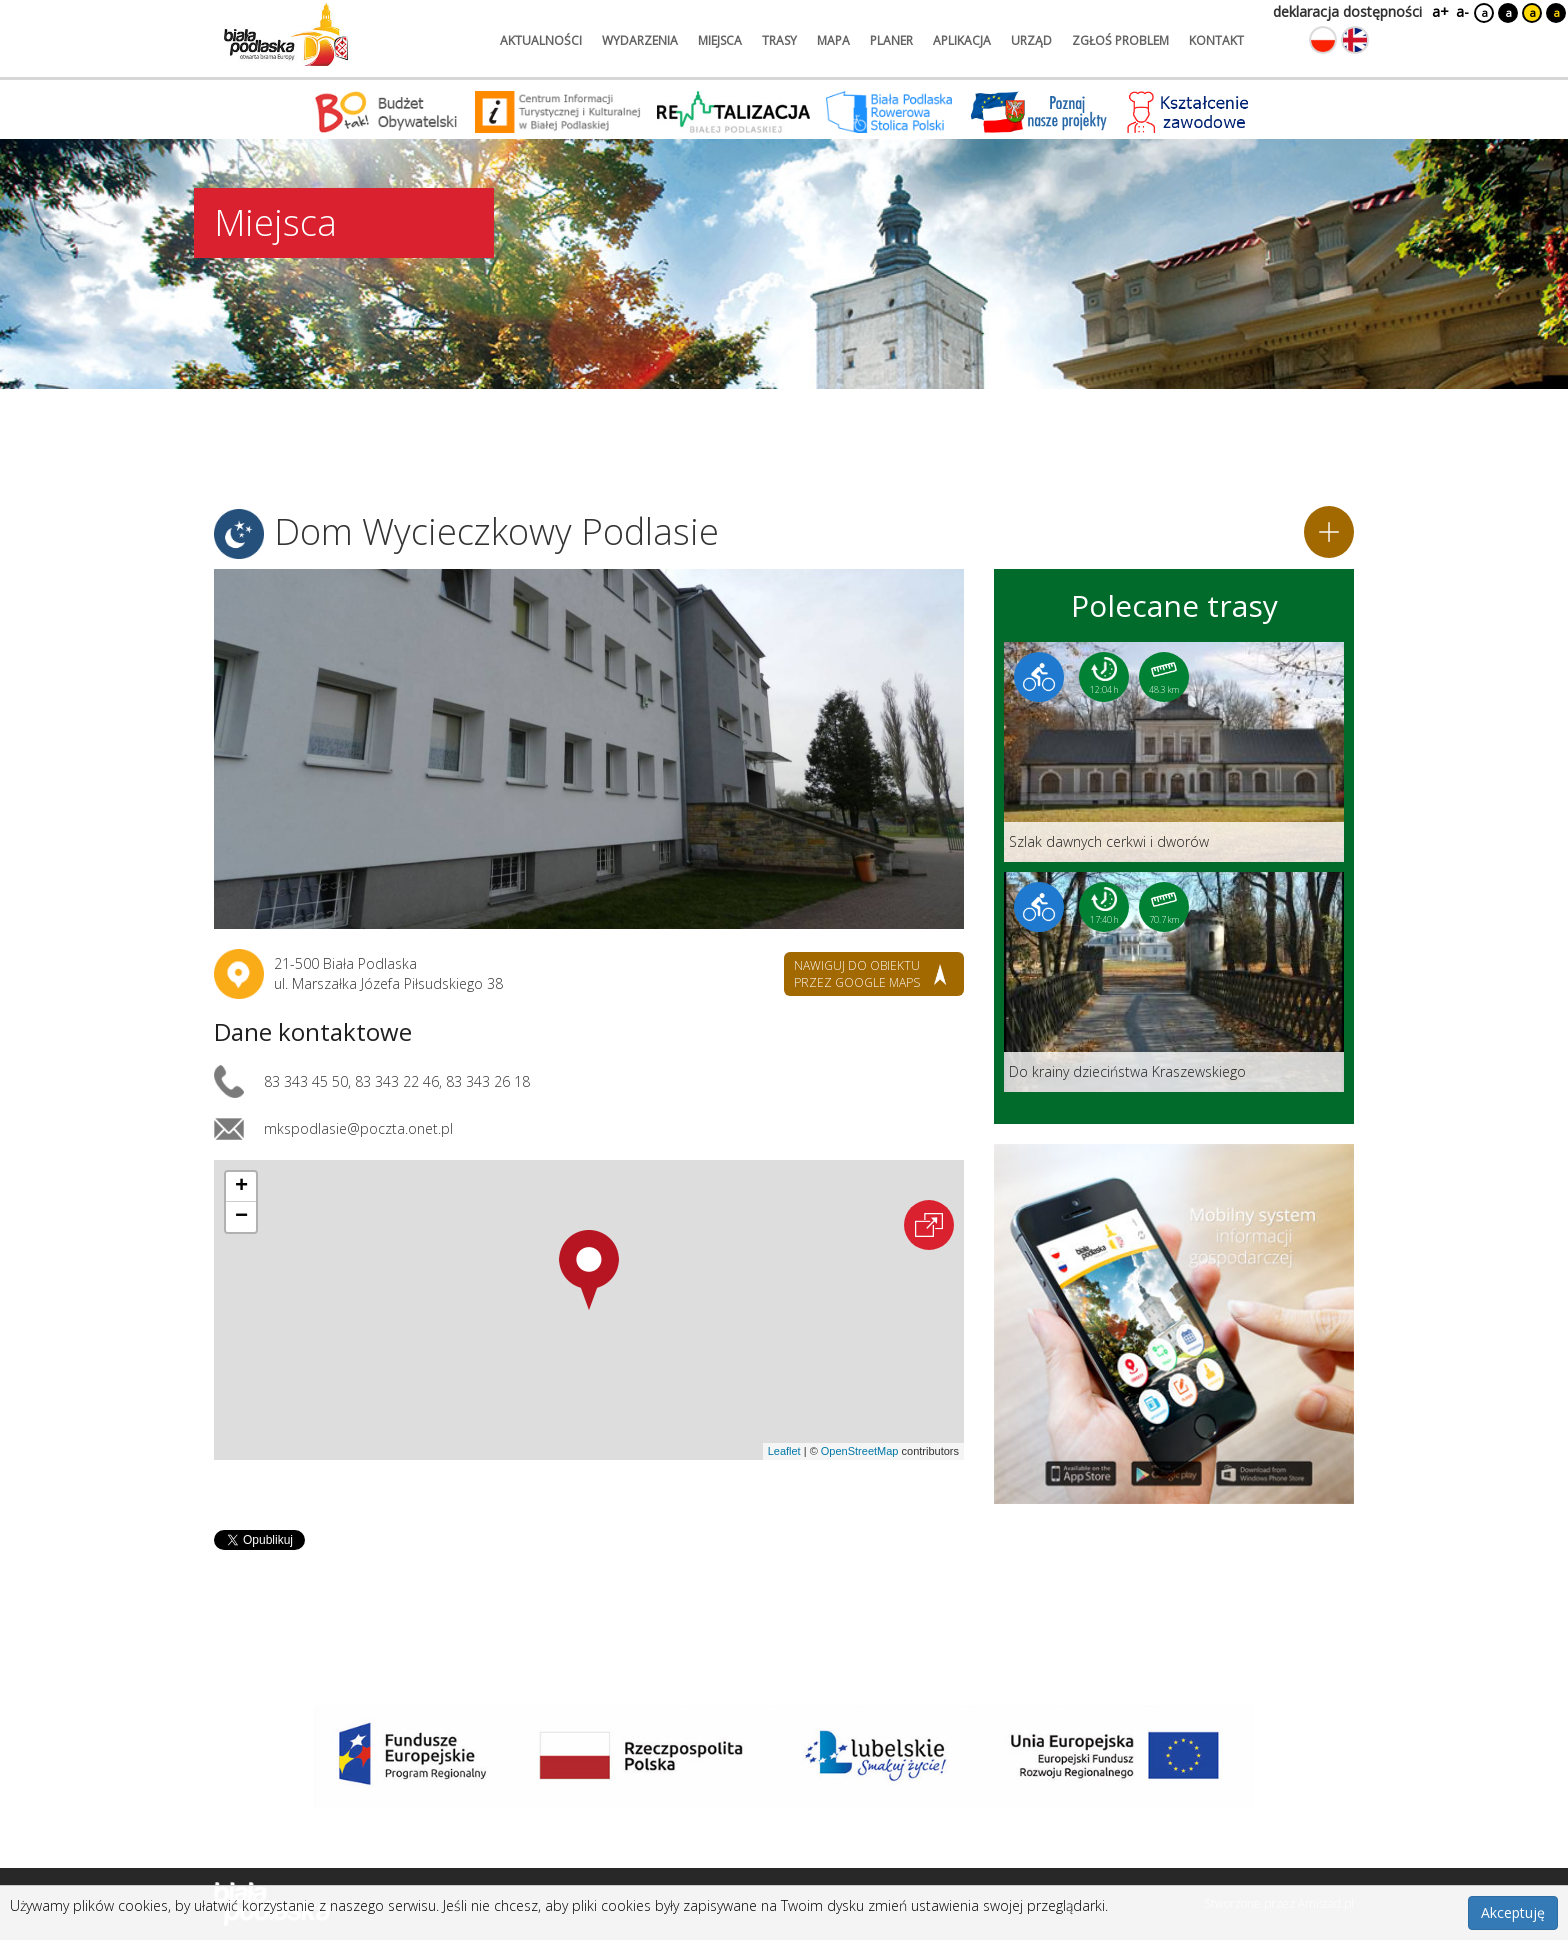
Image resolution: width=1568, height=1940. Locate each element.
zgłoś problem (1120, 40)
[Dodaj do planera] (1329, 532)
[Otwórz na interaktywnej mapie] (929, 1225)
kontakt (1216, 40)
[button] (589, 1270)
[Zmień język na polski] (1323, 40)
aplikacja (962, 40)
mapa (833, 40)
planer (891, 40)
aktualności (541, 40)
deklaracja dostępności (1347, 11)
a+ (1439, 11)
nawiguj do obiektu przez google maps (857, 974)
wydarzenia (640, 40)
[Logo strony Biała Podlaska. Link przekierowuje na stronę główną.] (286, 35)
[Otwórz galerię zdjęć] (589, 749)
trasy (779, 40)
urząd (1031, 40)
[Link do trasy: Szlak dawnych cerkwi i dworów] (1174, 752)
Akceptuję (1513, 1912)
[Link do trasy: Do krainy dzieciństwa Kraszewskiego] (1174, 982)
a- (1462, 11)
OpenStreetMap (860, 1451)
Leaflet (784, 1451)
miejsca (720, 40)
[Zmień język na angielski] (1355, 40)
